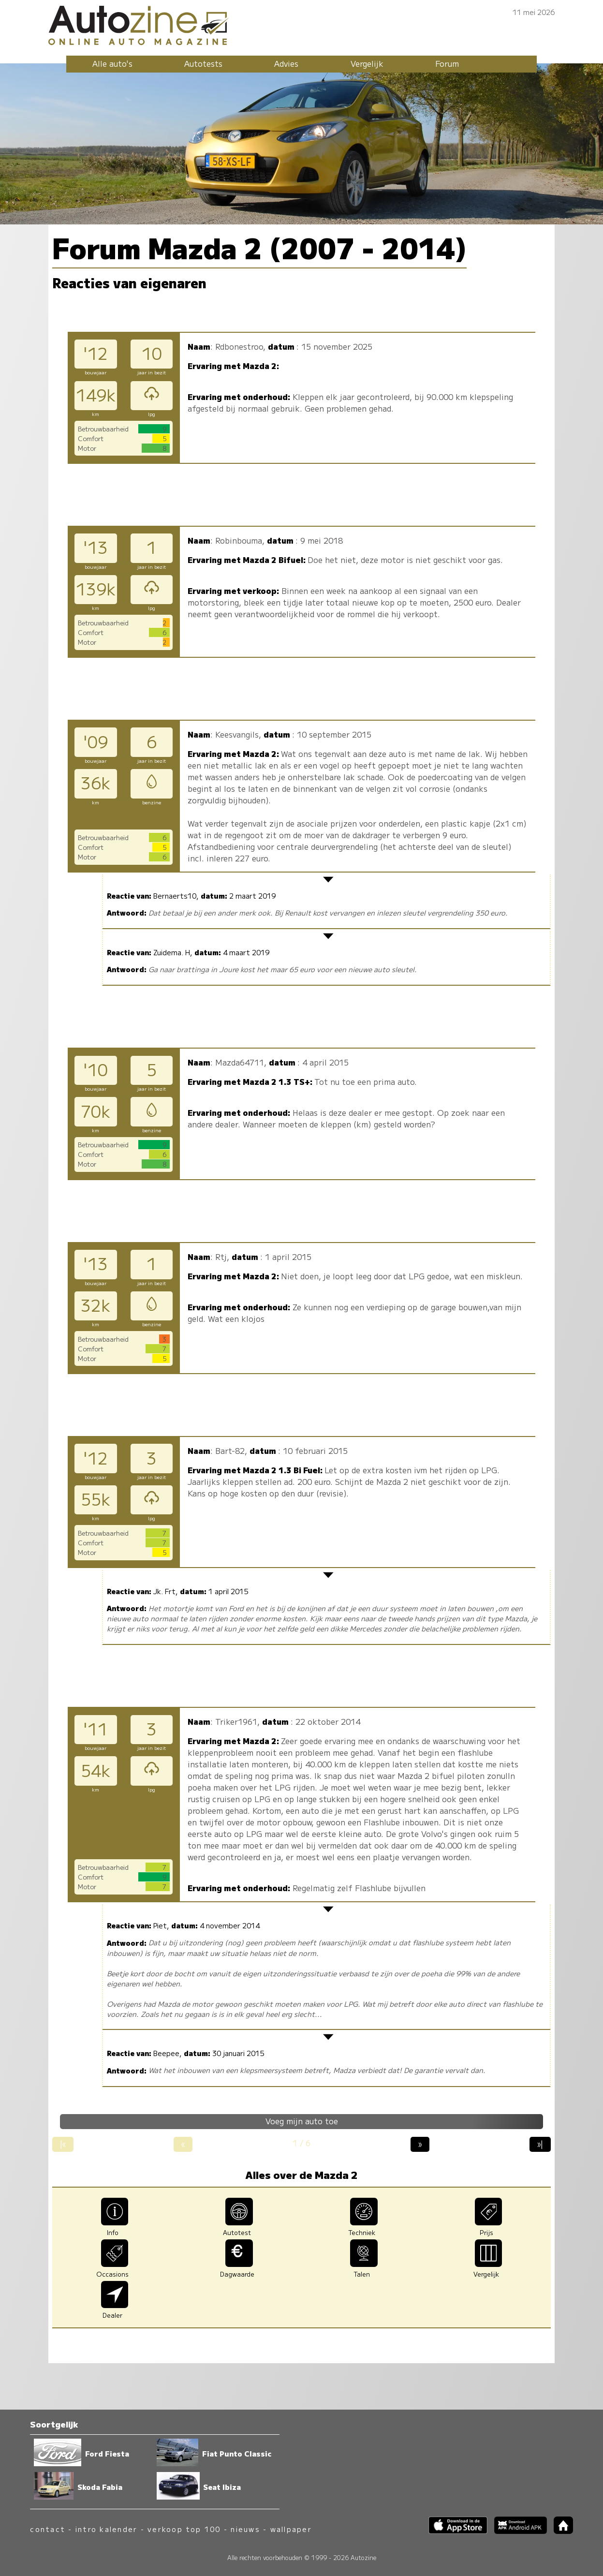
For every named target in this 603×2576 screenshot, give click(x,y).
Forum (447, 63)
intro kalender (106, 2529)
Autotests (203, 63)
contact (47, 2529)
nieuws (245, 2529)
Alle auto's (112, 63)
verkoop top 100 (184, 2529)
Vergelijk (367, 63)
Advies (286, 63)
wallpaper (291, 2529)
